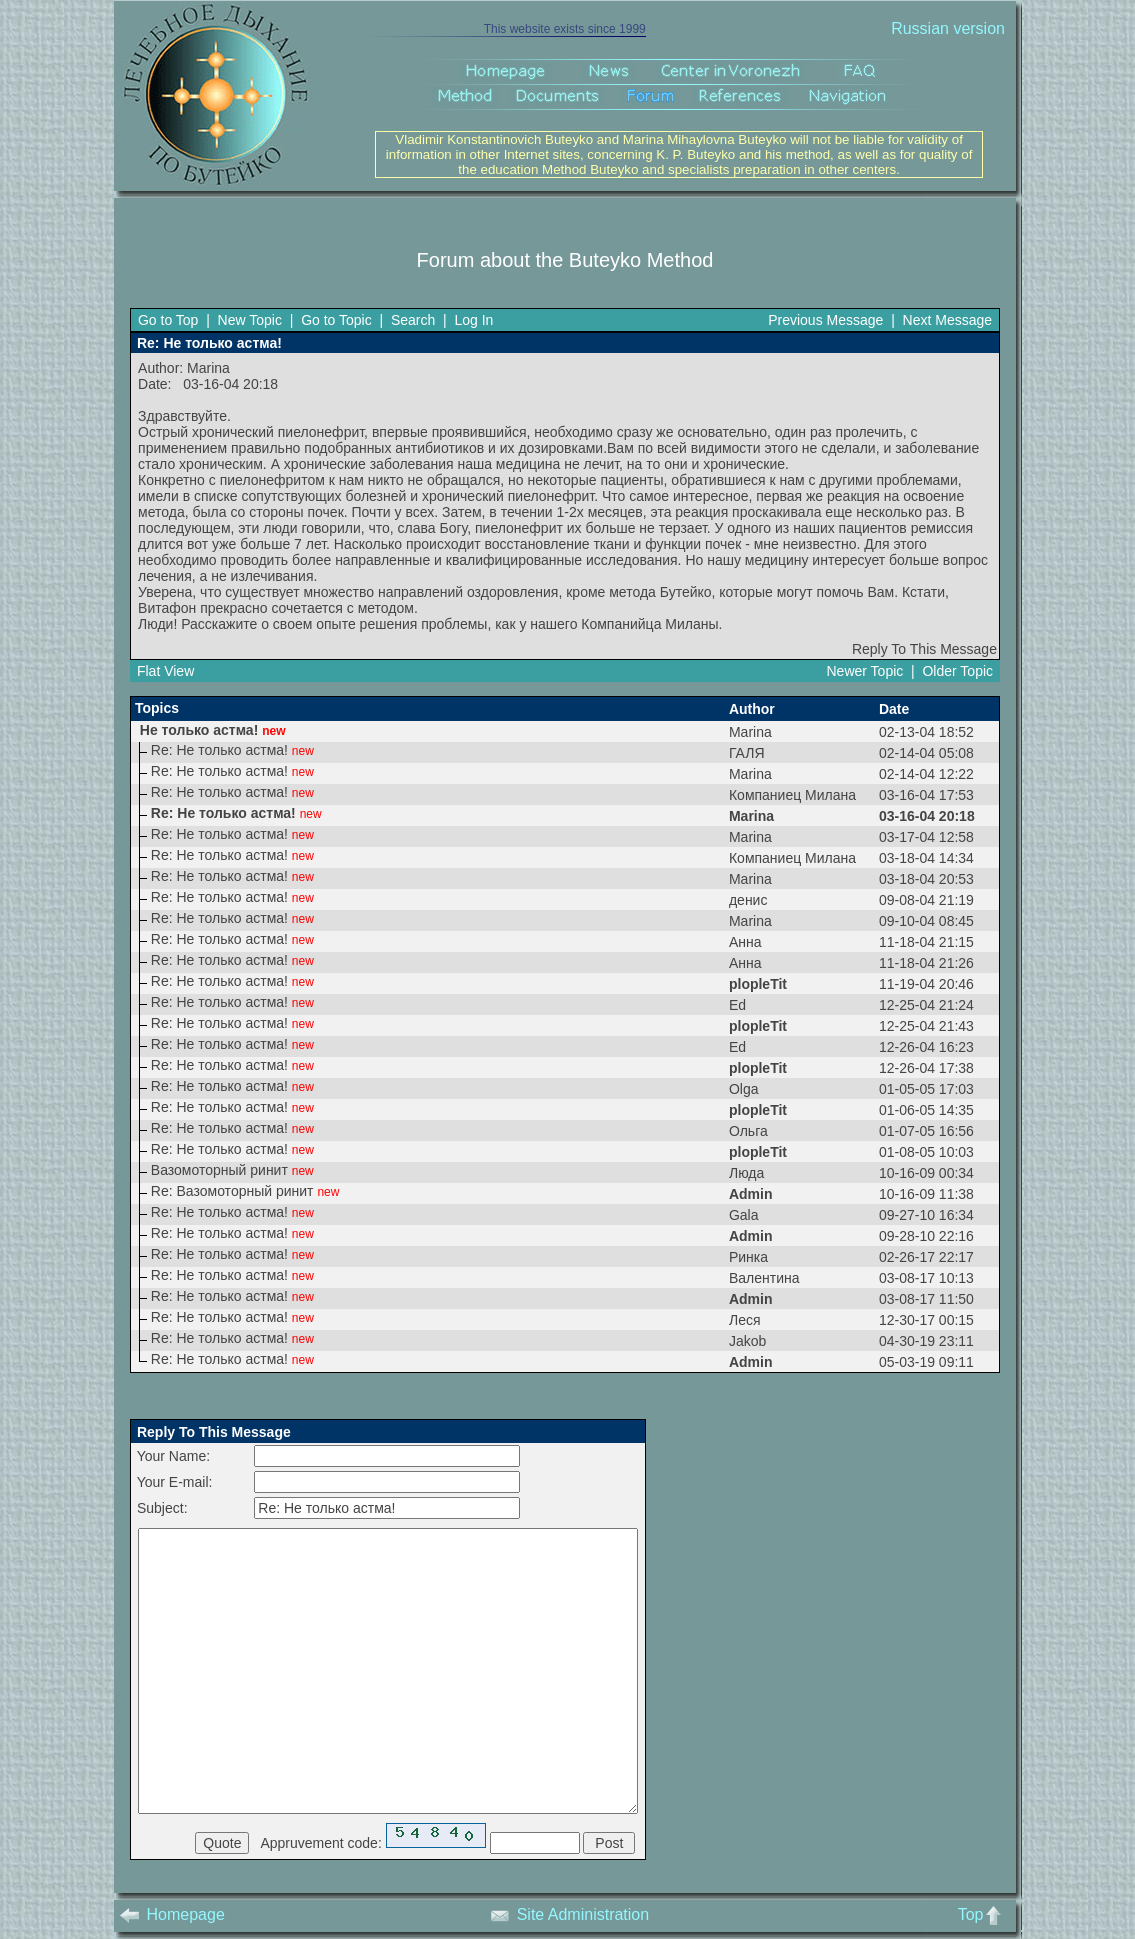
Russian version (948, 28)
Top (984, 1914)
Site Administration (570, 1914)
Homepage (172, 1914)
